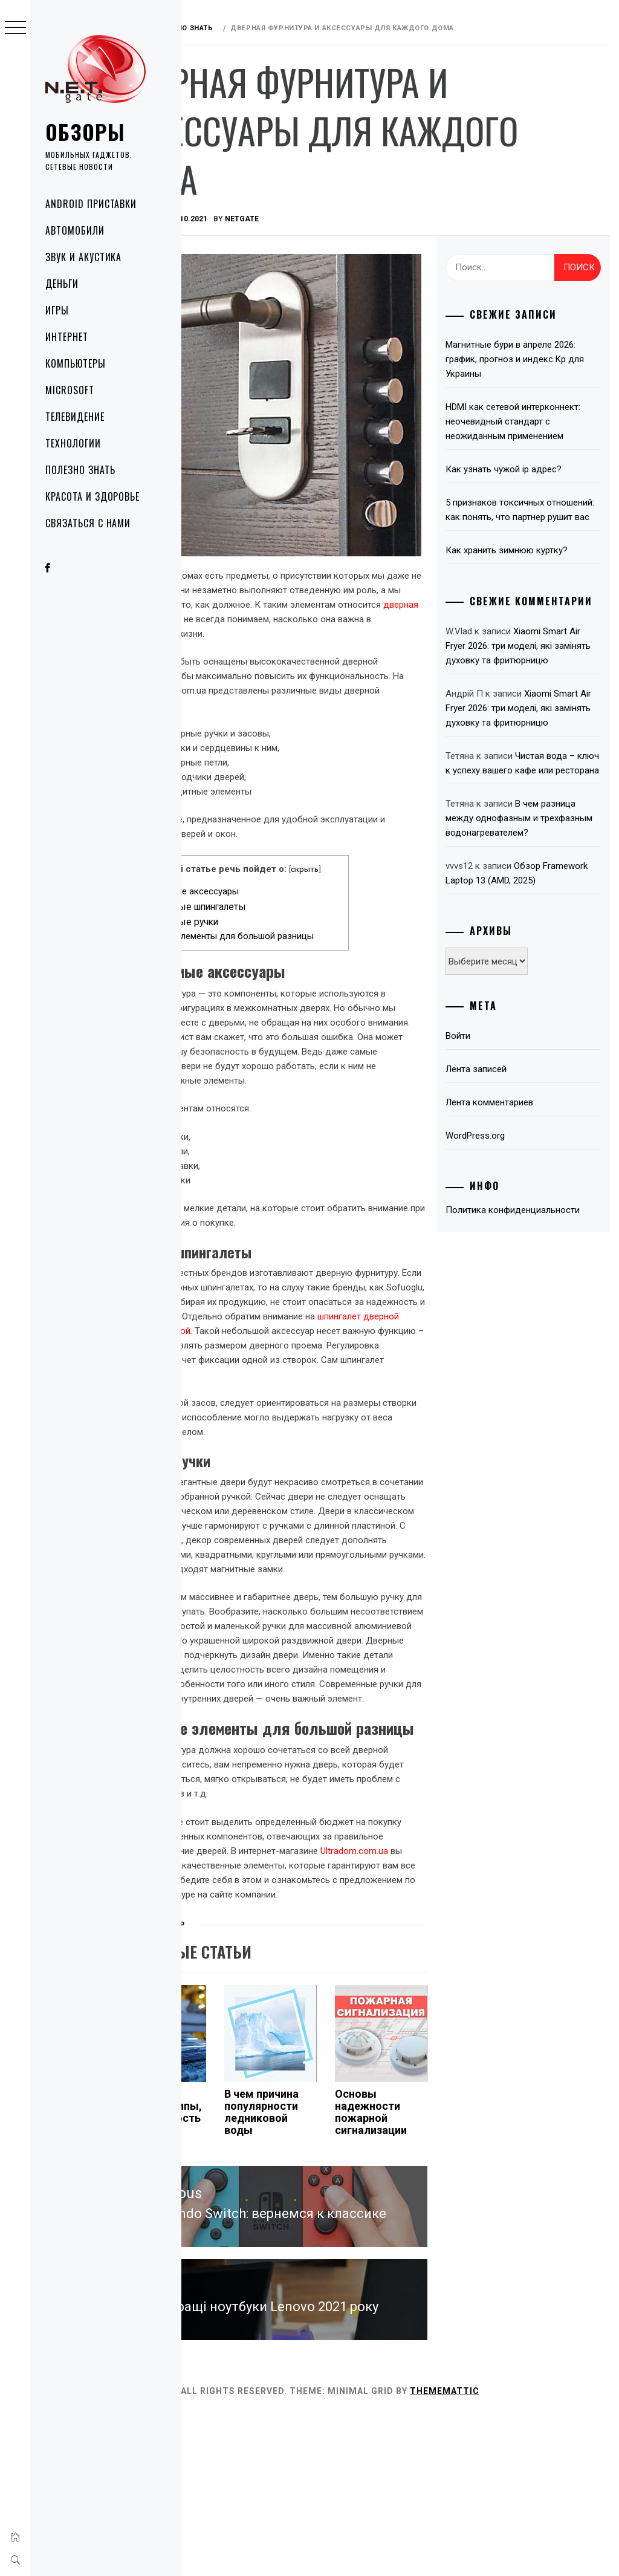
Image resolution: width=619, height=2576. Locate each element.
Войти (484, 1147)
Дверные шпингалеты (266, 882)
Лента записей (502, 1180)
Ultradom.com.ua (224, 1974)
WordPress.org (501, 1246)
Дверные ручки (252, 897)
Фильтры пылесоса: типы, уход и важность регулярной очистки (223, 2247)
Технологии (73, 443)
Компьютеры (75, 363)
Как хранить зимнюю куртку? (533, 579)
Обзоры (85, 131)
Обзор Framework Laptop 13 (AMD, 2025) (528, 977)
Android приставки (91, 204)
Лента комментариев (516, 1213)
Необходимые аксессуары (256, 867)
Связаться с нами (88, 523)
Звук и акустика (83, 257)
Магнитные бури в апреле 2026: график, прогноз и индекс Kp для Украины (525, 359)
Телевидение (75, 416)
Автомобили (75, 230)
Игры (57, 310)
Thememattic (521, 2551)
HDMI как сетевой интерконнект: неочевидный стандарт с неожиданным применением (531, 429)
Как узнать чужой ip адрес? (530, 483)
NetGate (318, 219)
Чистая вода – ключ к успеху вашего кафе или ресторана (533, 838)
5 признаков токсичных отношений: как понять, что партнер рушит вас (529, 531)
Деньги (62, 283)
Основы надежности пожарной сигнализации (414, 2235)
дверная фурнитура (351, 580)
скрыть (363, 845)
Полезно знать (80, 470)
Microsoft (69, 390)
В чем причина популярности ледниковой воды (321, 2235)
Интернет (66, 337)
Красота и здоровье (92, 496)
